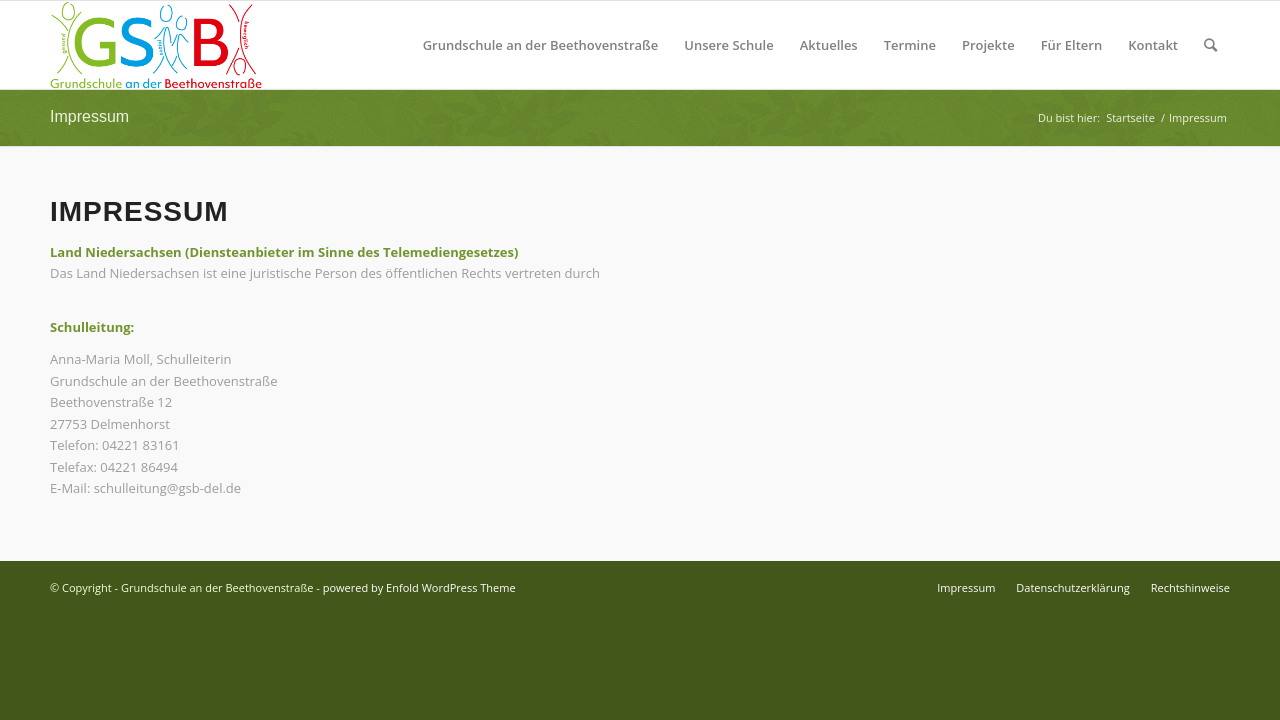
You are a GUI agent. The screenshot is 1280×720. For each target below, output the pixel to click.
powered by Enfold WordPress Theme (419, 587)
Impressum (89, 116)
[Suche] (1210, 45)
